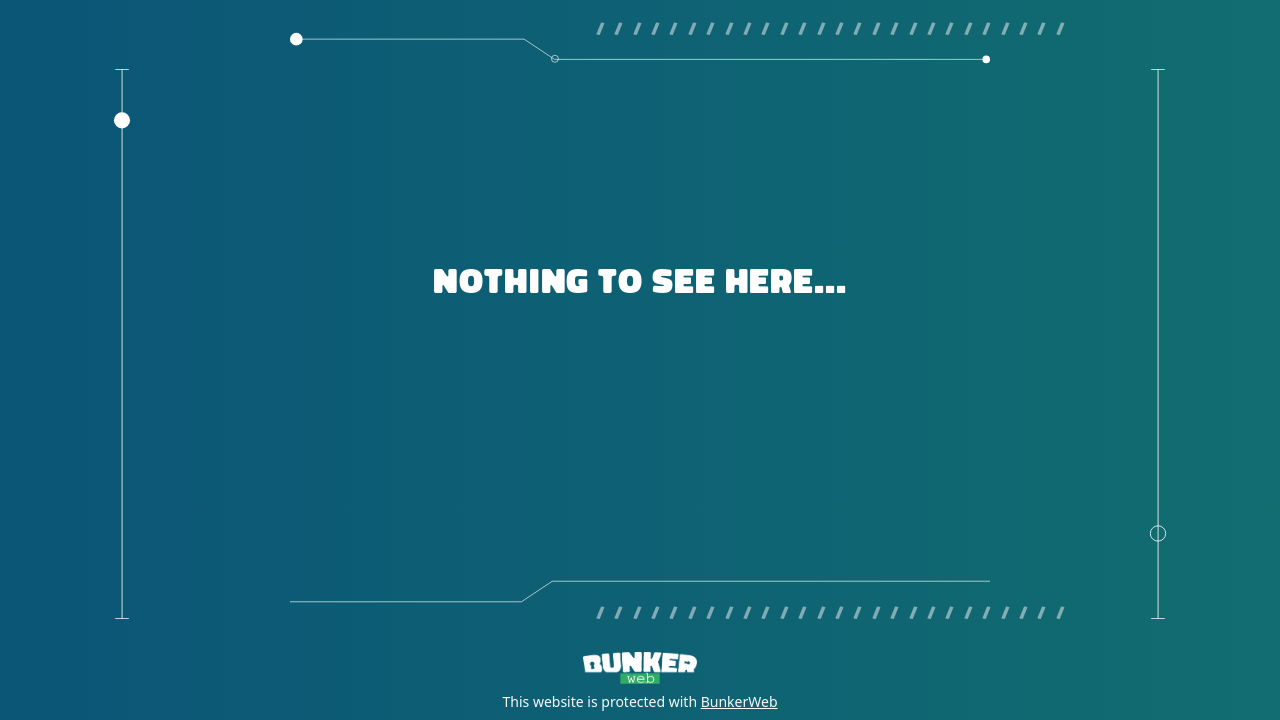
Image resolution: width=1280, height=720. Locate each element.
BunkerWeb (739, 701)
